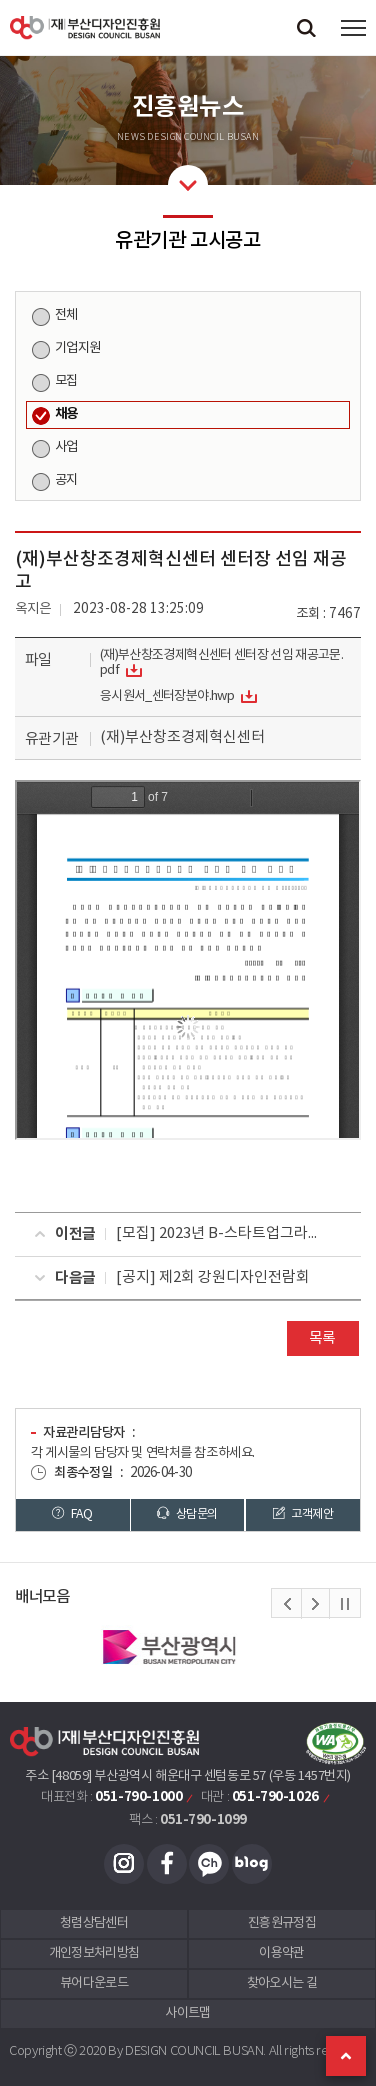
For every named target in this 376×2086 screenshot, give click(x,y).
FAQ (72, 1514)
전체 (66, 315)
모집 (66, 381)
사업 (66, 447)
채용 (66, 414)
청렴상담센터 (94, 1923)
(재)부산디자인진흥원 (85, 27)
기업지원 (77, 348)
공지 (66, 480)
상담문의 (187, 1514)
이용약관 (281, 1953)
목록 (322, 1338)
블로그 (252, 1864)
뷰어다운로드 (94, 1983)
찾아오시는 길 (282, 1983)
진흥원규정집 (282, 1923)
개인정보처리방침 (94, 1953)
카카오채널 (209, 1864)
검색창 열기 (306, 27)
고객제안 (303, 1514)
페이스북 (167, 1864)
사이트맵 (187, 2013)
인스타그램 (124, 1864)
